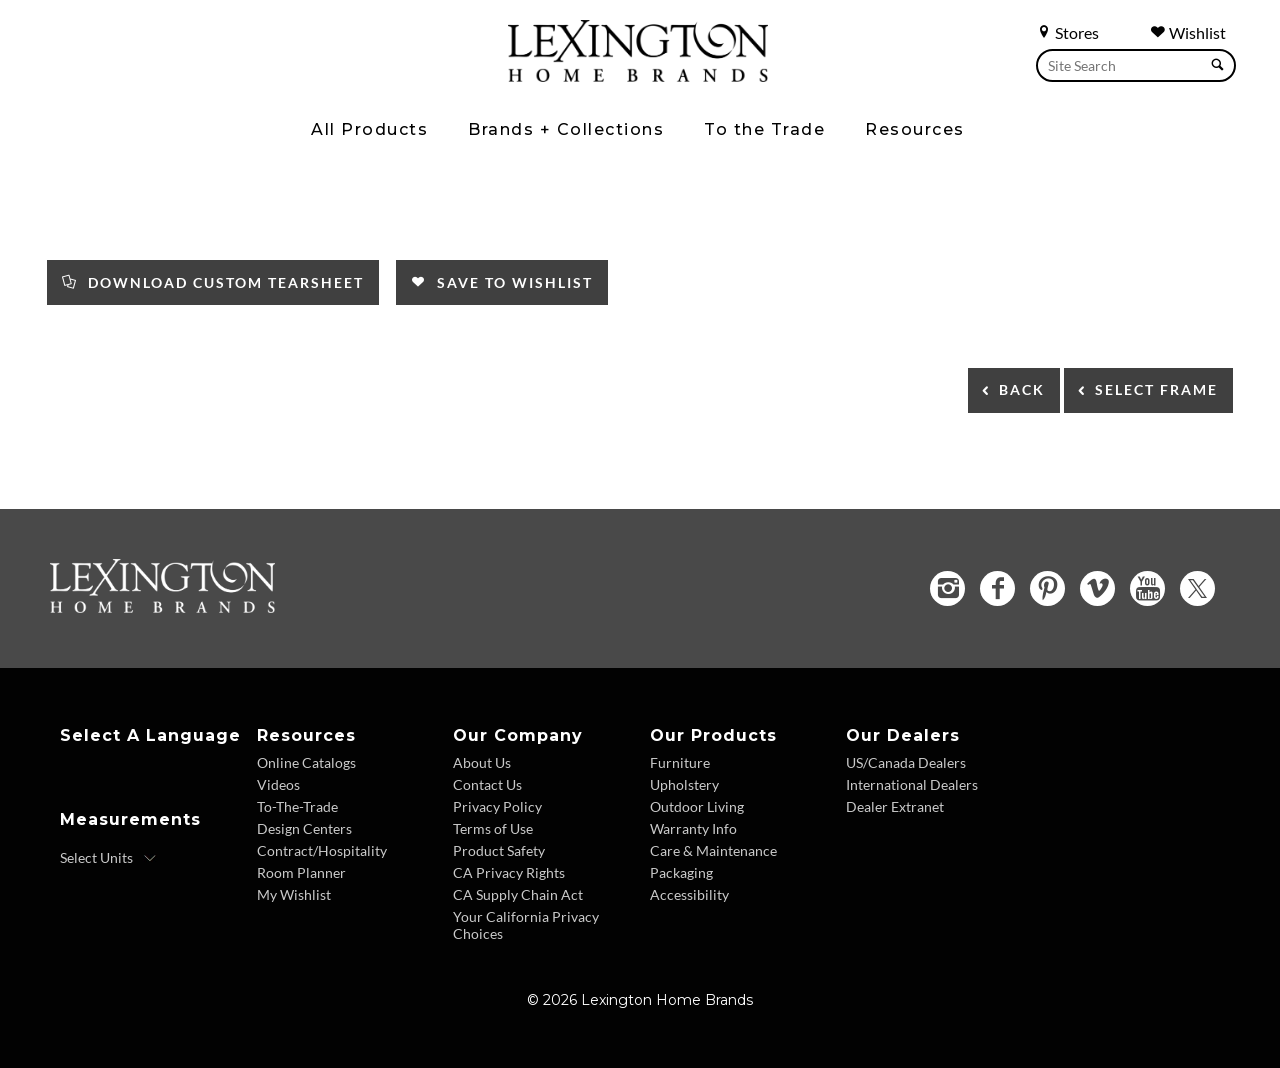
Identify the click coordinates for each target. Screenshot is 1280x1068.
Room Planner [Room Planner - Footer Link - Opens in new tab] (301, 872)
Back (1022, 389)
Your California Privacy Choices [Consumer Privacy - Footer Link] (526, 925)
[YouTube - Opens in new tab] (1147, 588)
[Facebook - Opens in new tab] (997, 588)
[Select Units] (108, 858)
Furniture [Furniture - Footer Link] (680, 762)
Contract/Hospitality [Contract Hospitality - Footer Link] (322, 850)
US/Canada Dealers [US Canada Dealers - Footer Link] (906, 762)
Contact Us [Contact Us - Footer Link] (487, 784)
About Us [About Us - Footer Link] (482, 762)
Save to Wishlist (502, 282)
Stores (1067, 32)
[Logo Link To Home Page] (638, 75)
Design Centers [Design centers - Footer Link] (304, 828)
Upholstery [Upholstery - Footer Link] (684, 784)
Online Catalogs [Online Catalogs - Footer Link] (306, 762)
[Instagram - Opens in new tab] (947, 588)
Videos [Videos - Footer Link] (278, 784)
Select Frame (1156, 389)
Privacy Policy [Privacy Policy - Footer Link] (497, 806)
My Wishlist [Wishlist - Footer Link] (294, 894)
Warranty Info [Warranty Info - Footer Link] (693, 828)
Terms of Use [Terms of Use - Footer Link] (493, 828)
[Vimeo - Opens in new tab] (1097, 588)
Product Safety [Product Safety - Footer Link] (499, 850)
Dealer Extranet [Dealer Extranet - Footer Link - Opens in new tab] (895, 806)
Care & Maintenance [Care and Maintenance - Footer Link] (713, 850)
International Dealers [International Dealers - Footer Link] (912, 784)
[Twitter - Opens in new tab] (1197, 588)
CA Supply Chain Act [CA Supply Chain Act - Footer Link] (518, 894)
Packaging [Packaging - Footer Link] (681, 872)
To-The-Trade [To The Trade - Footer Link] (297, 806)
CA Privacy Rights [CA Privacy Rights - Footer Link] (509, 872)
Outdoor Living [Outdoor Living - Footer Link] (697, 806)
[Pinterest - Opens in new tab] (1047, 588)
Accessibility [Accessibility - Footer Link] (689, 894)
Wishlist (1188, 32)
